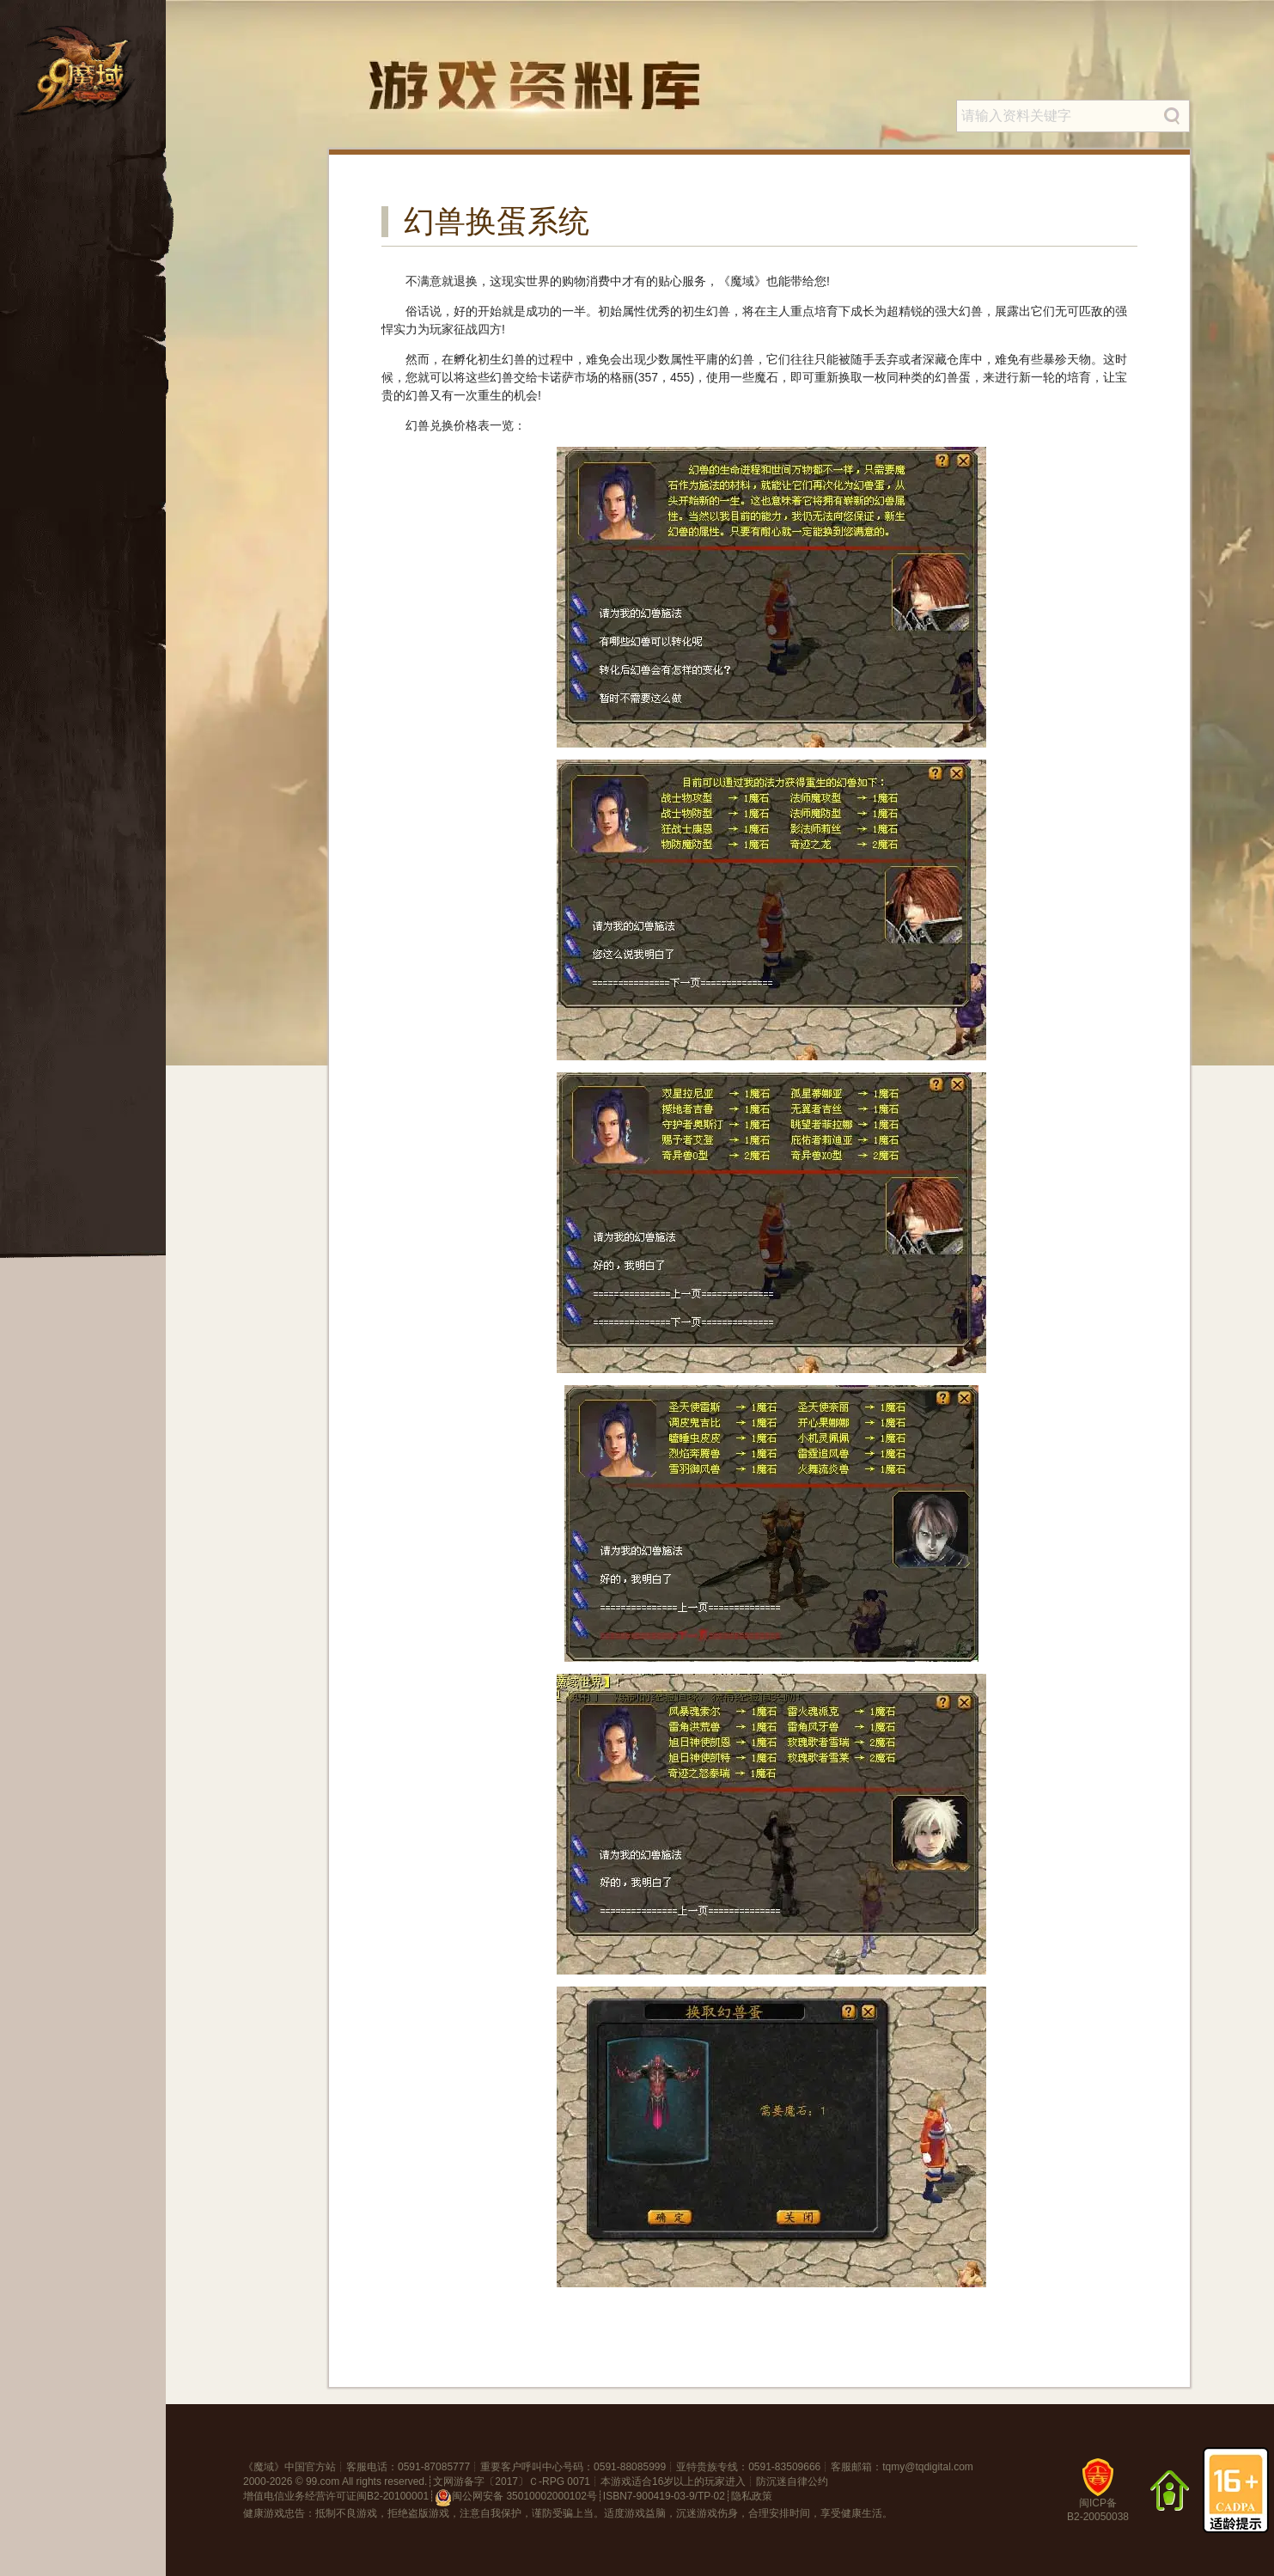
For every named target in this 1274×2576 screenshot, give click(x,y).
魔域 (263, 2467)
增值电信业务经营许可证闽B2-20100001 (336, 2496)
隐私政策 (751, 2496)
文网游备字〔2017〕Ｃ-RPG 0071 (511, 2481)
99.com (322, 2481)
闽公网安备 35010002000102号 (516, 2497)
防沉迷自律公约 (792, 2481)
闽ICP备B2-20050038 (1098, 2496)
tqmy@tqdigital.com (927, 2467)
